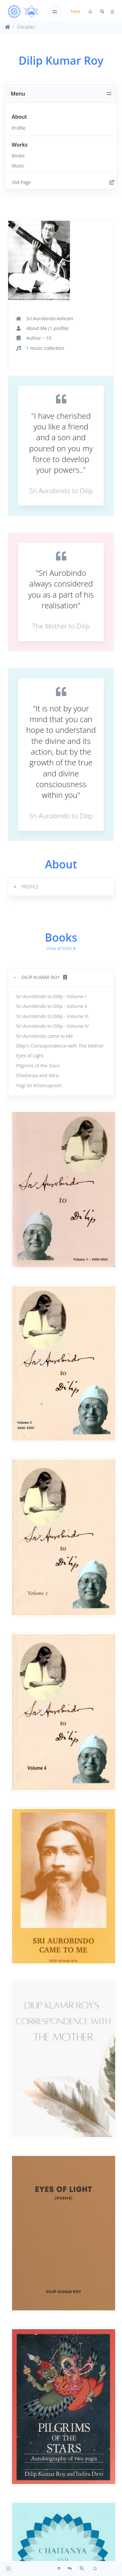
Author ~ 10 (38, 338)
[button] (61, 887)
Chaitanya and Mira (37, 1075)
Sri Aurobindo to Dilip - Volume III (52, 1016)
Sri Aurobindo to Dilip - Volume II (52, 1006)
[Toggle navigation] (55, 12)
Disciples (26, 27)
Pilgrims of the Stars (38, 1066)
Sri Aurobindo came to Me (44, 1036)
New (75, 11)
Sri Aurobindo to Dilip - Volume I (51, 996)
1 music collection (45, 348)
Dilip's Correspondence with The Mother (60, 1046)
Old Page (63, 182)
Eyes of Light (30, 1055)
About (19, 116)
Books (18, 155)
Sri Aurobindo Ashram (49, 318)
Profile (18, 128)
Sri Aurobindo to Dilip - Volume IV (52, 1026)
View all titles (61, 948)
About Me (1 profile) (47, 328)
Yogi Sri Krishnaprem (39, 1085)
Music (18, 166)
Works (20, 144)
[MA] (23, 12)
